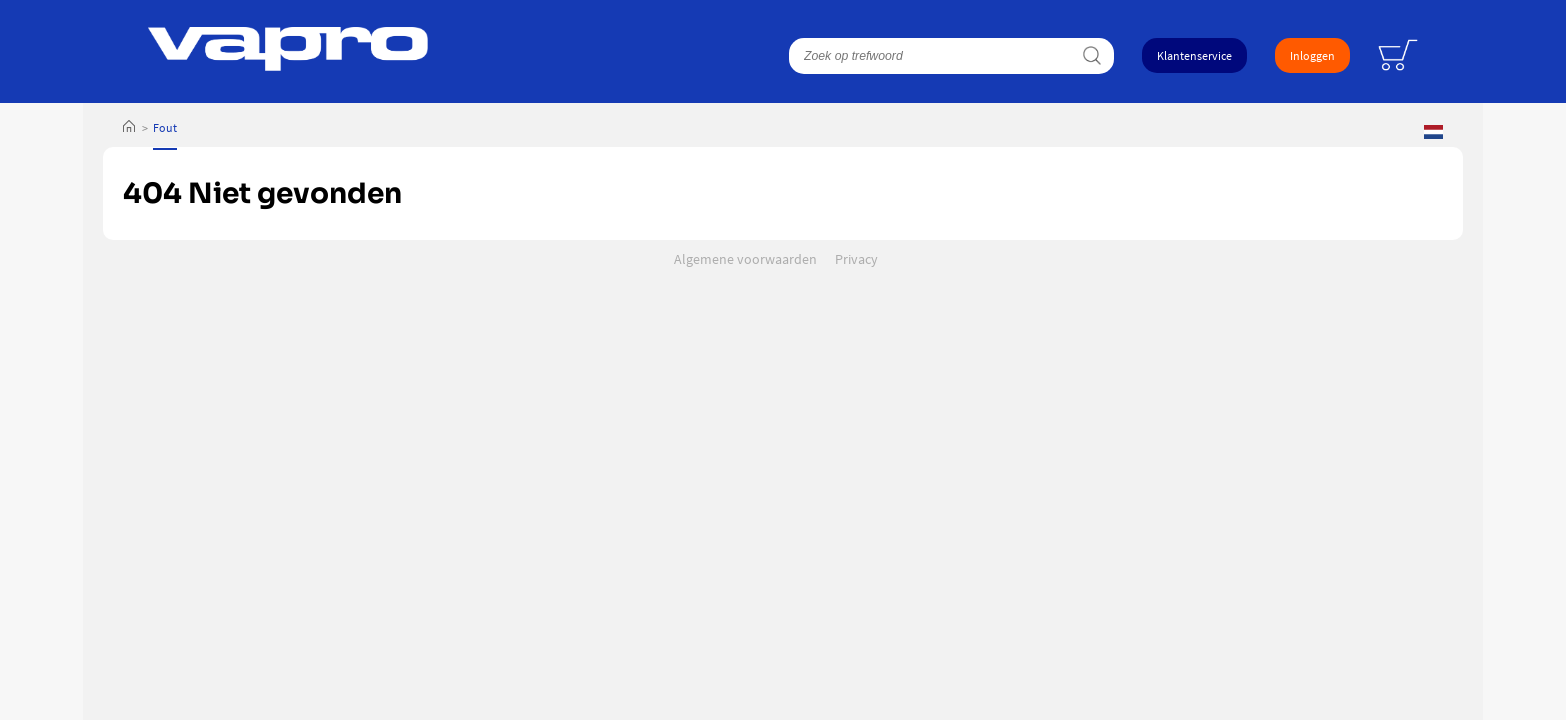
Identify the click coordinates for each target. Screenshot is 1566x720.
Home (129, 127)
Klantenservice (1194, 55)
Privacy (856, 259)
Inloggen (1312, 55)
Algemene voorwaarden (745, 259)
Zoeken (1091, 56)
